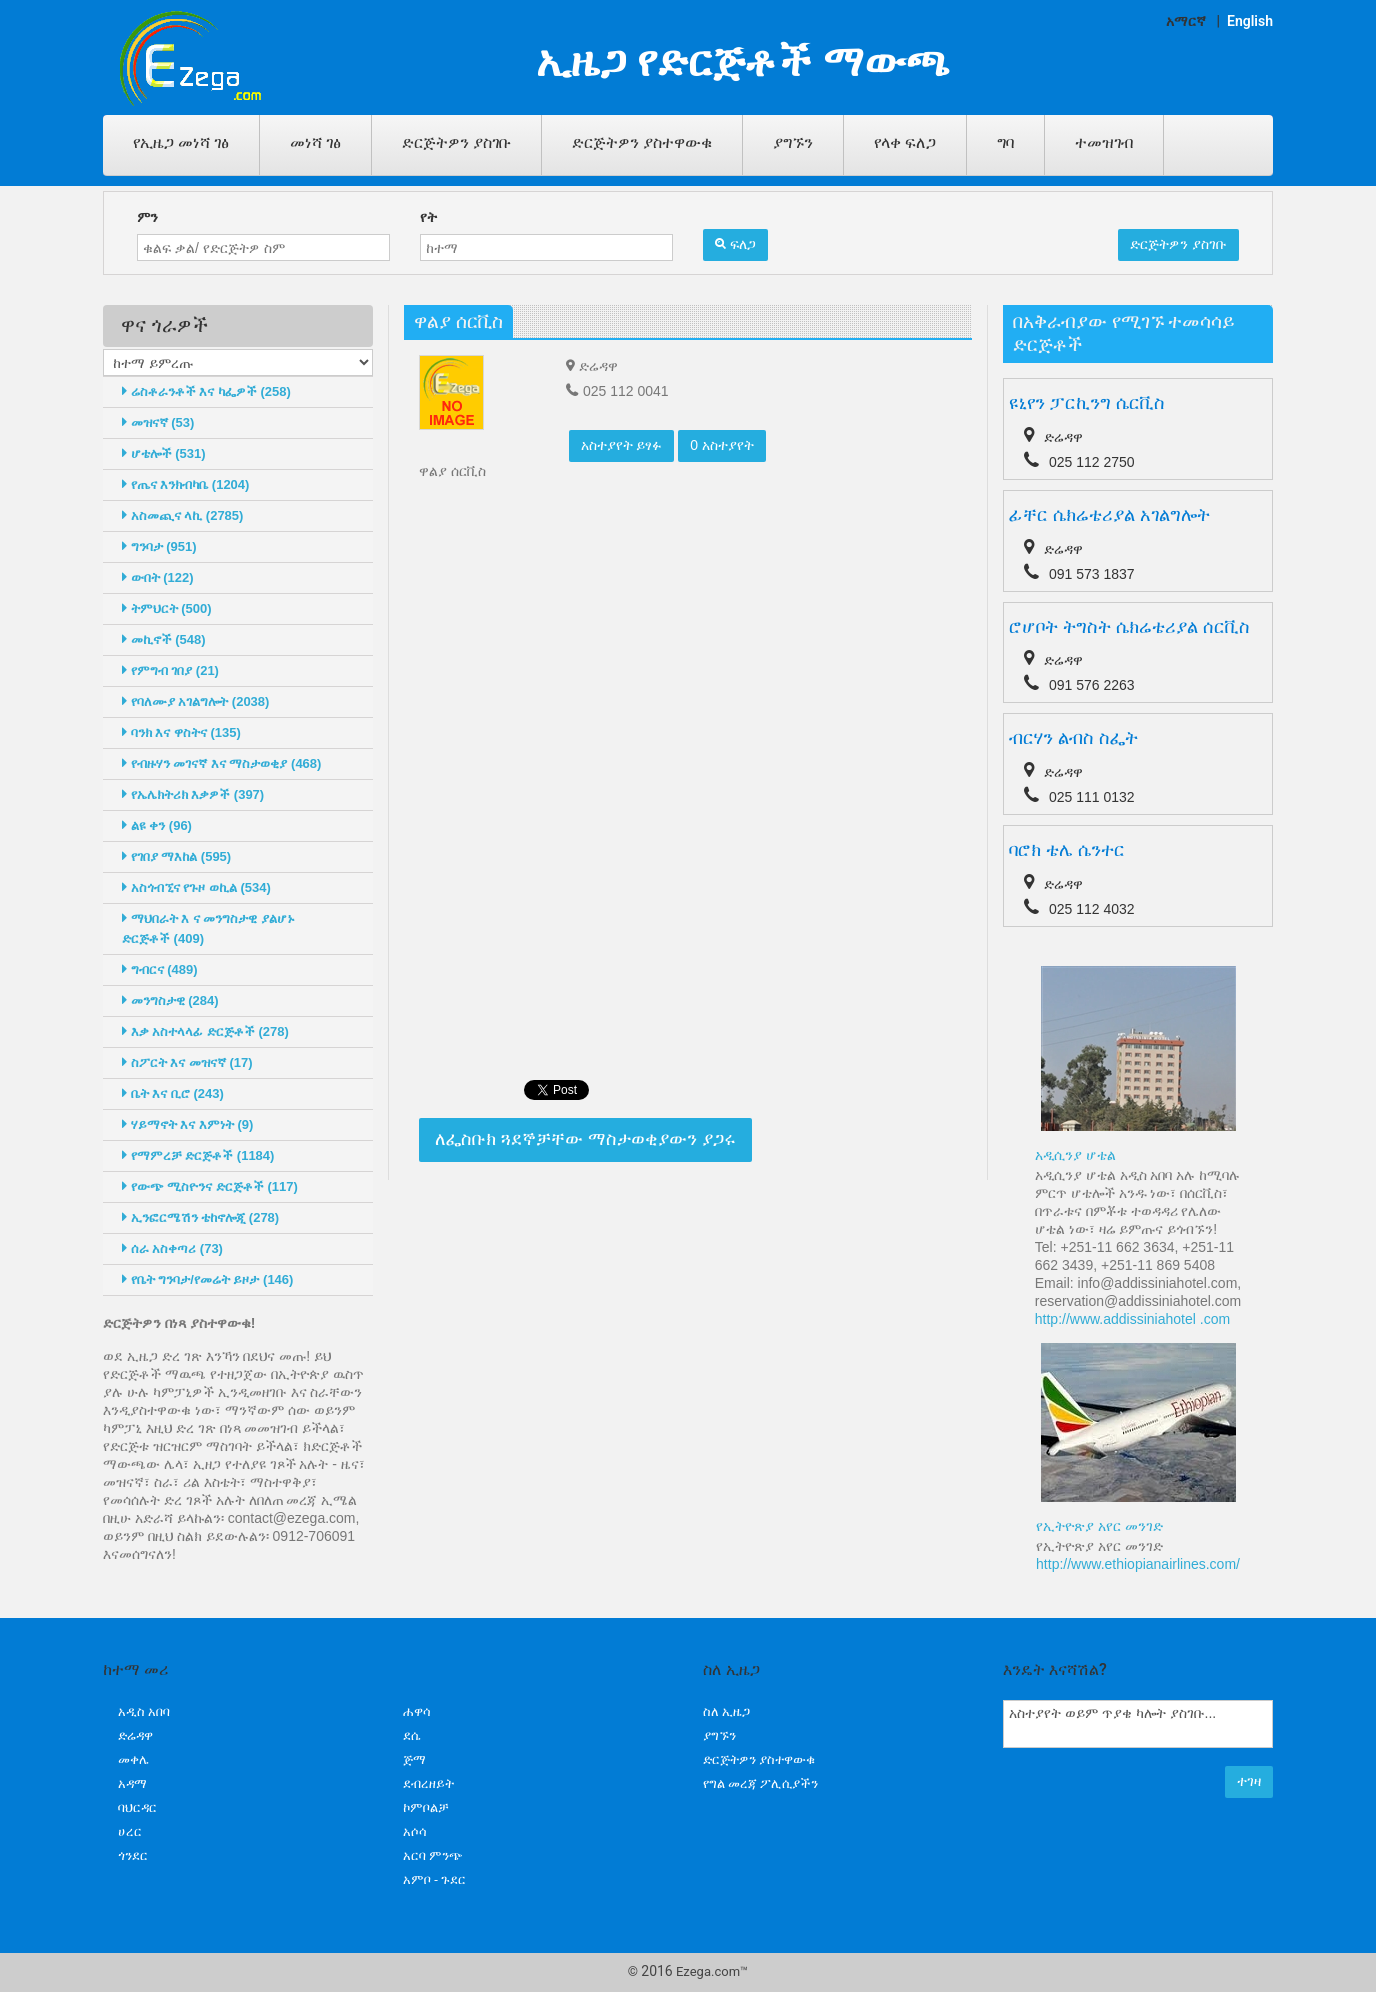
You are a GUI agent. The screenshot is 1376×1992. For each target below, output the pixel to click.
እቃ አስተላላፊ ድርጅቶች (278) (205, 1031)
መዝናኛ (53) (158, 422)
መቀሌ (133, 1759)
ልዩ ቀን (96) (157, 825)
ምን (147, 217)
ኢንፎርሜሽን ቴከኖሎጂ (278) (200, 1217)
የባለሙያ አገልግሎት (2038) (195, 701)
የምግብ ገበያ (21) (170, 670)
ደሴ (411, 1735)
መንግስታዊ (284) (170, 1000)
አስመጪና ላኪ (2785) (182, 515)
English (1250, 21)
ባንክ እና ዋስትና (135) (181, 732)
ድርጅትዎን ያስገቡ (456, 142)
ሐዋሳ (417, 1711)
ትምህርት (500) (167, 608)
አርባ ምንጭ (433, 1855)
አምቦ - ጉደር (434, 1879)
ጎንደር (133, 1855)
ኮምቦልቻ (426, 1807)
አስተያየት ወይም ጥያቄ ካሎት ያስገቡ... (1138, 1724)
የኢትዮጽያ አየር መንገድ (1099, 1526)
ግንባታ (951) (159, 546)
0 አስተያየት (722, 445)
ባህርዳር (137, 1807)
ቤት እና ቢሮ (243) (173, 1093)
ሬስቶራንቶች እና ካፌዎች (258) (206, 391)
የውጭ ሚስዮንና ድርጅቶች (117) (210, 1186)
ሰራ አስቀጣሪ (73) (172, 1248)
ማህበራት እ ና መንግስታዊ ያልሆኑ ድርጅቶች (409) (208, 928)
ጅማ (414, 1759)
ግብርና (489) (160, 969)
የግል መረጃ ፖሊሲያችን (760, 1783)
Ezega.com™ (712, 1971)
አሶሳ (415, 1831)
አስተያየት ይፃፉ (622, 445)
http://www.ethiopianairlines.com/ (1138, 1564)
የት (428, 217)
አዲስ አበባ (144, 1711)
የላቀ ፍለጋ (905, 142)
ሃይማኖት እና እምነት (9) (187, 1124)
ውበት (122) (158, 577)
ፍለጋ (735, 244)
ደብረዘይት (428, 1783)
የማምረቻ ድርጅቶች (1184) (198, 1155)
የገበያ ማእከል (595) (176, 856)
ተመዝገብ (1104, 142)
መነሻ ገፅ (315, 142)
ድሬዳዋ (135, 1735)
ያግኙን (793, 142)
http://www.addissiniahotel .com (1132, 1319)
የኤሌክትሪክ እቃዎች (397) (193, 794)
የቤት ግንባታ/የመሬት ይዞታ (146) (207, 1279)
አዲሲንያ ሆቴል (1075, 1155)
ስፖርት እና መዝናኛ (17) (187, 1062)
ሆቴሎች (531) (164, 453)
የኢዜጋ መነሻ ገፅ (181, 142)
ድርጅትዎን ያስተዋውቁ (642, 142)
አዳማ (132, 1783)
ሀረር (130, 1831)
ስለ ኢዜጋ (726, 1711)
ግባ (1005, 142)
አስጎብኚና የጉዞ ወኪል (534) (196, 887)
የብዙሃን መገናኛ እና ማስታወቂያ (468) (221, 763)
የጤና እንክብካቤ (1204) (185, 484)
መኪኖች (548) (164, 639)
